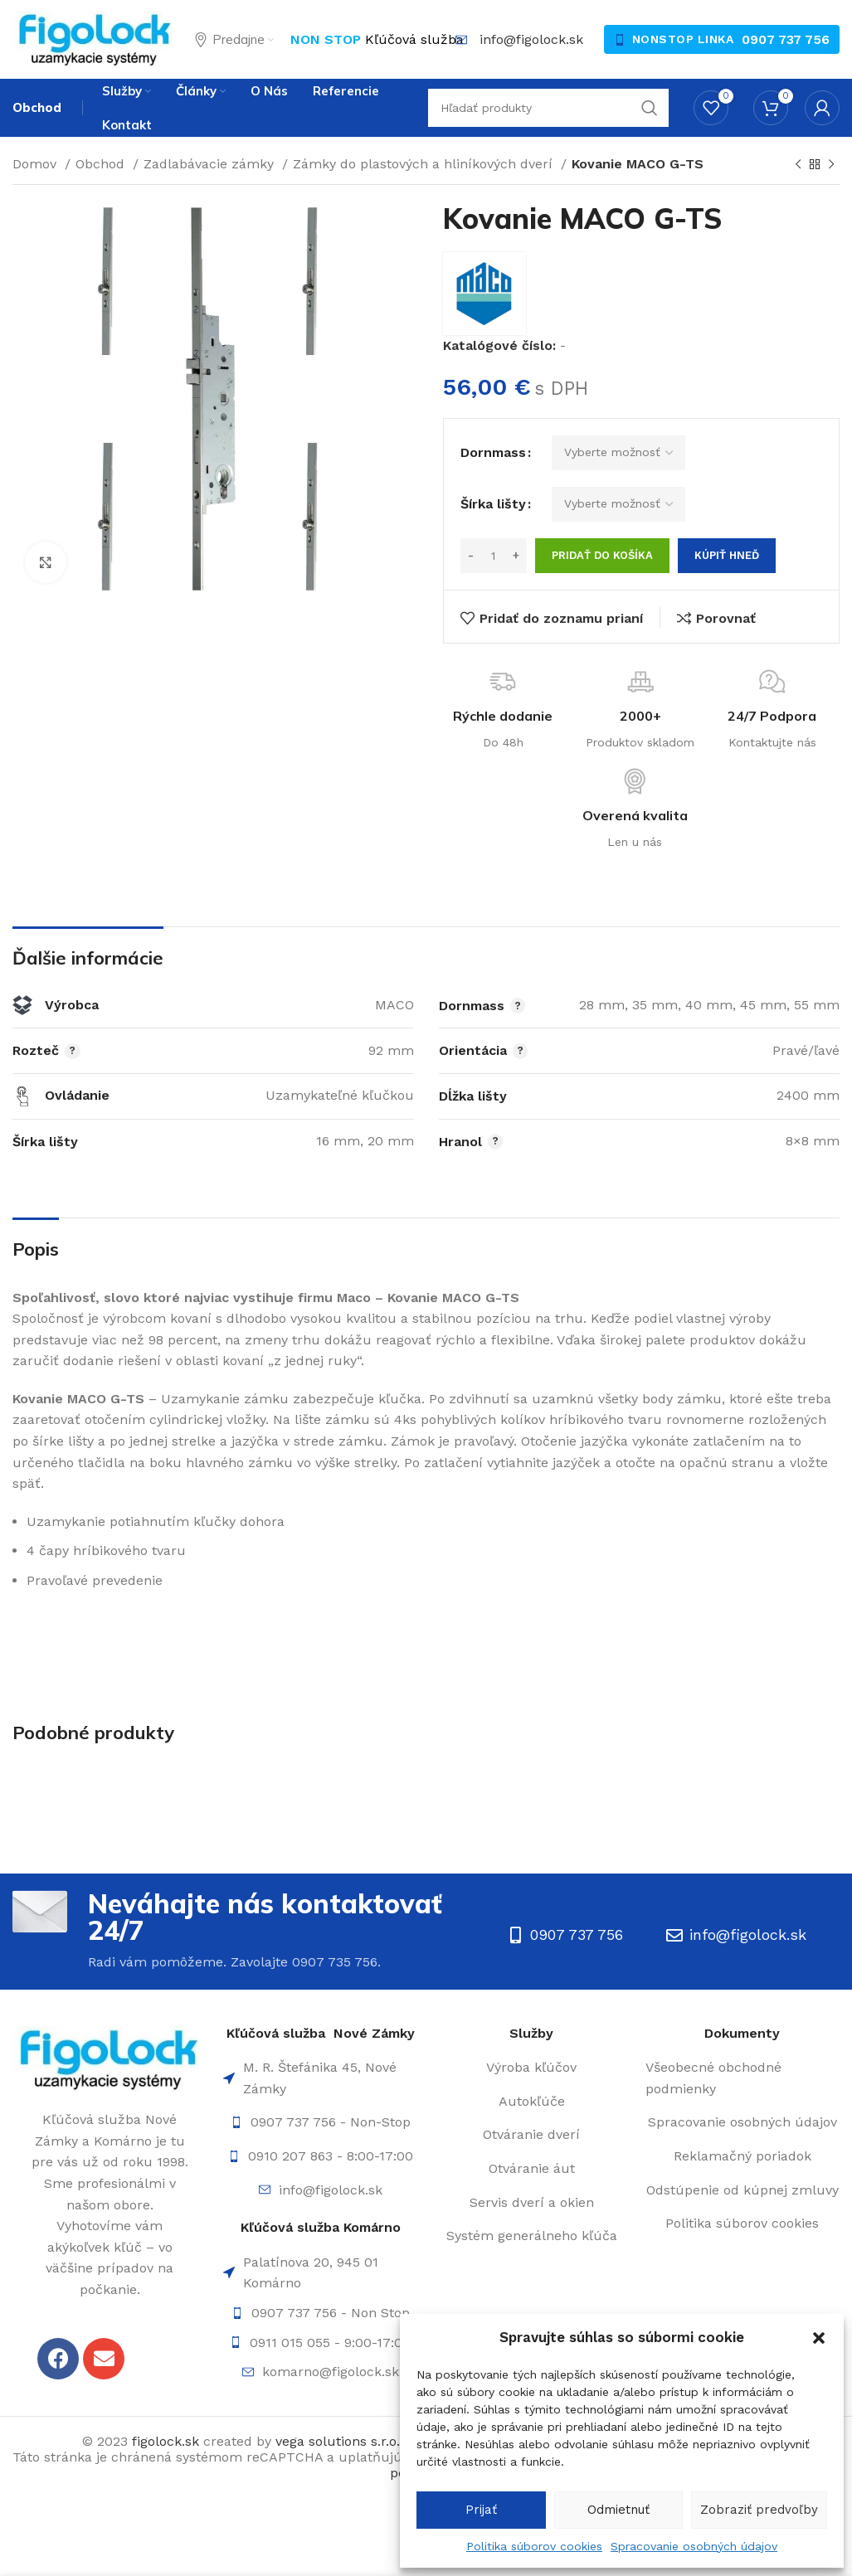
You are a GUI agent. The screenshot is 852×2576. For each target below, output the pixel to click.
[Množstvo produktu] (493, 555)
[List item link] (320, 2122)
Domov (36, 164)
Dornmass (493, 452)
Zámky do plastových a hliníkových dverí (425, 164)
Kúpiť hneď (726, 555)
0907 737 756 (786, 39)
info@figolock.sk (531, 39)
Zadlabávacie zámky (211, 164)
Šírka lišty (493, 504)
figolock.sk (165, 2441)
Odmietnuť (618, 2509)
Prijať (481, 2509)
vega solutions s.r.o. (337, 2441)
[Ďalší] (831, 165)
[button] (819, 2338)
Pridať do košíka (602, 555)
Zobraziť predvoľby (759, 2509)
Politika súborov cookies (534, 2546)
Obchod (102, 164)
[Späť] (798, 165)
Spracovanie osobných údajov (694, 2546)
